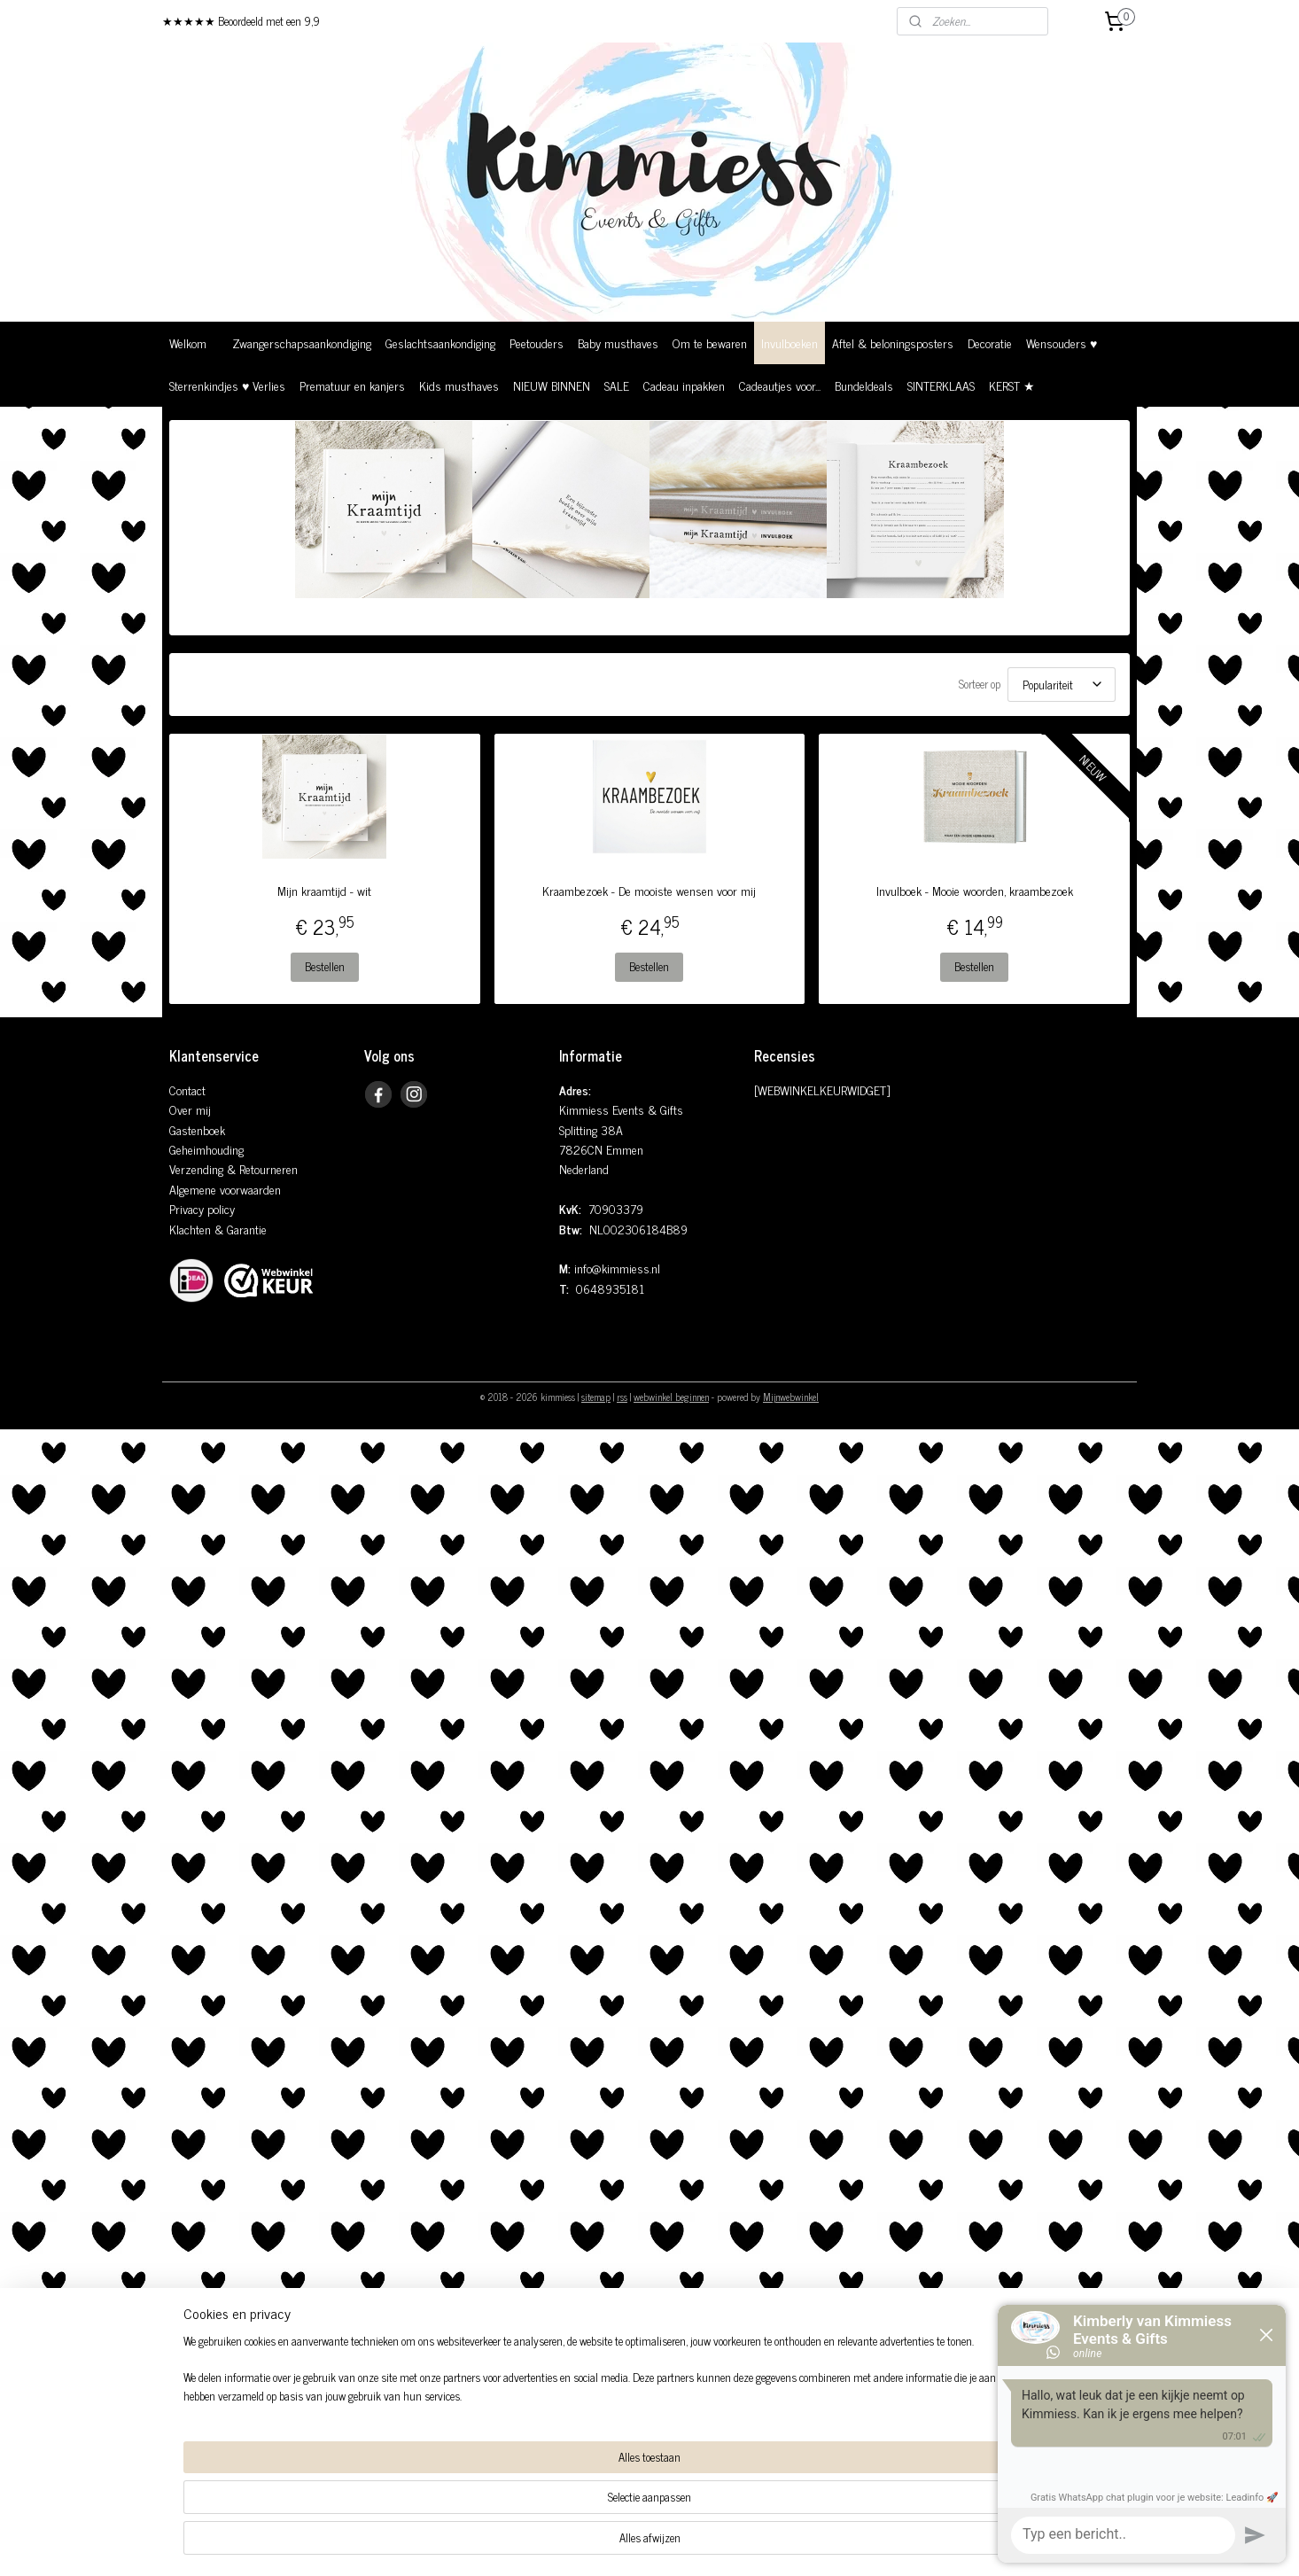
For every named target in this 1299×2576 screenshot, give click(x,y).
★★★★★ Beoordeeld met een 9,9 (241, 21)
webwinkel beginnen (671, 1397)
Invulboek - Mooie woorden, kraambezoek (974, 890)
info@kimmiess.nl (617, 1267)
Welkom (187, 342)
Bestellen (325, 966)
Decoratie (990, 342)
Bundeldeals (864, 385)
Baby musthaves (618, 342)
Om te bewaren (710, 342)
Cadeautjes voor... (780, 385)
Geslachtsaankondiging (440, 342)
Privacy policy (202, 1208)
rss (622, 1397)
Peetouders (536, 342)
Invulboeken (789, 342)
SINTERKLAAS (941, 385)
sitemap (596, 1397)
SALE (616, 385)
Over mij (190, 1109)
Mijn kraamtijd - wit (324, 890)
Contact (187, 1089)
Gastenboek (197, 1129)
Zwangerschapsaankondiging (301, 342)
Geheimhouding (206, 1149)
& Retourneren (260, 1168)
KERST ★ (1012, 385)
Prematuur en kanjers (352, 385)
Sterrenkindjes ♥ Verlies (227, 385)
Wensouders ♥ (1061, 342)
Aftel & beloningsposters (892, 342)
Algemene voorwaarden (225, 1189)
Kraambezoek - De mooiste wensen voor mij (649, 890)
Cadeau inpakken (684, 385)
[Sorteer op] (1061, 684)
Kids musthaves (459, 385)
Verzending (196, 1168)
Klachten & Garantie (218, 1228)
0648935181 (610, 1288)
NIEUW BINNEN (551, 385)
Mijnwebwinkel (791, 1397)
